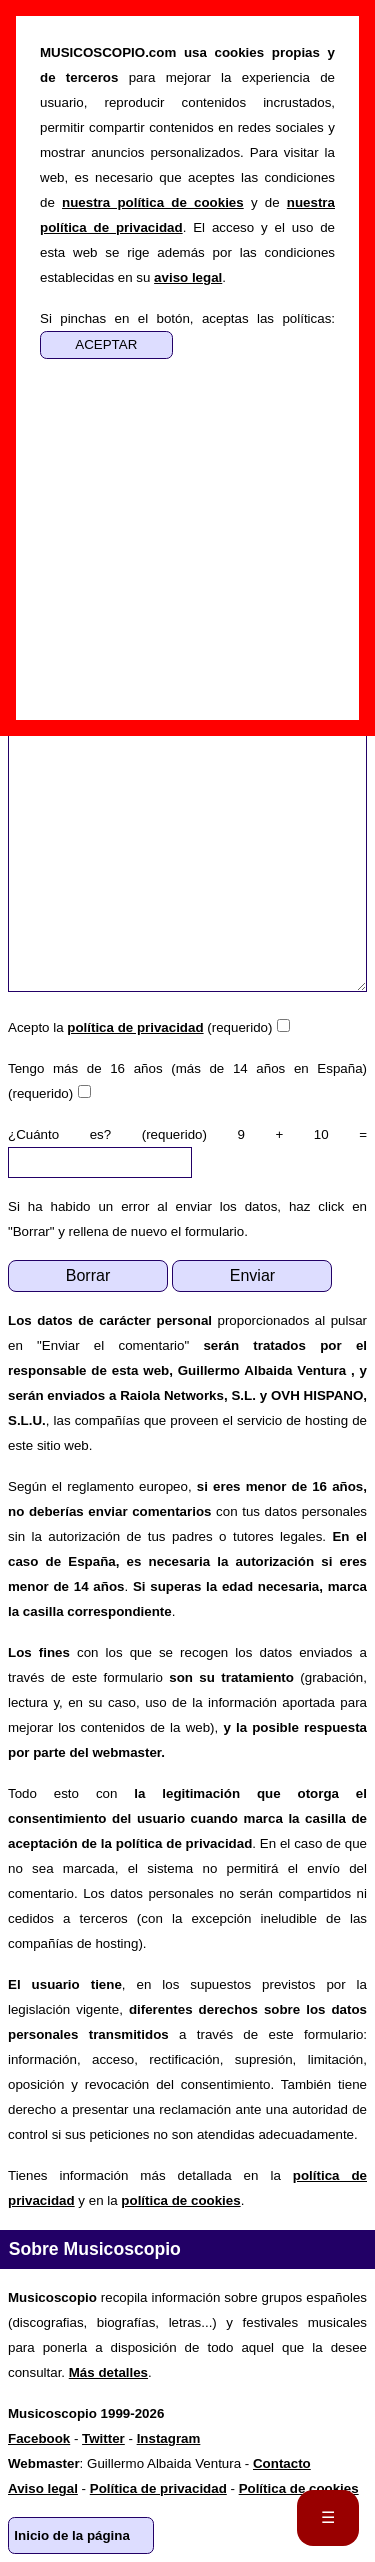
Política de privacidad (158, 2488)
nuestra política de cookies (153, 202)
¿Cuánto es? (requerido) (107, 1134)
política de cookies (180, 2200)
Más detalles (108, 2372)
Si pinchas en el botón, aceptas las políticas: (187, 318)
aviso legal (188, 277)
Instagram (169, 2438)
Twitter (103, 2438)
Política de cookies (299, 2488)
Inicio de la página (72, 2535)
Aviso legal (43, 2488)
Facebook (39, 2438)
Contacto (282, 2463)
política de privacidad (135, 1027)
